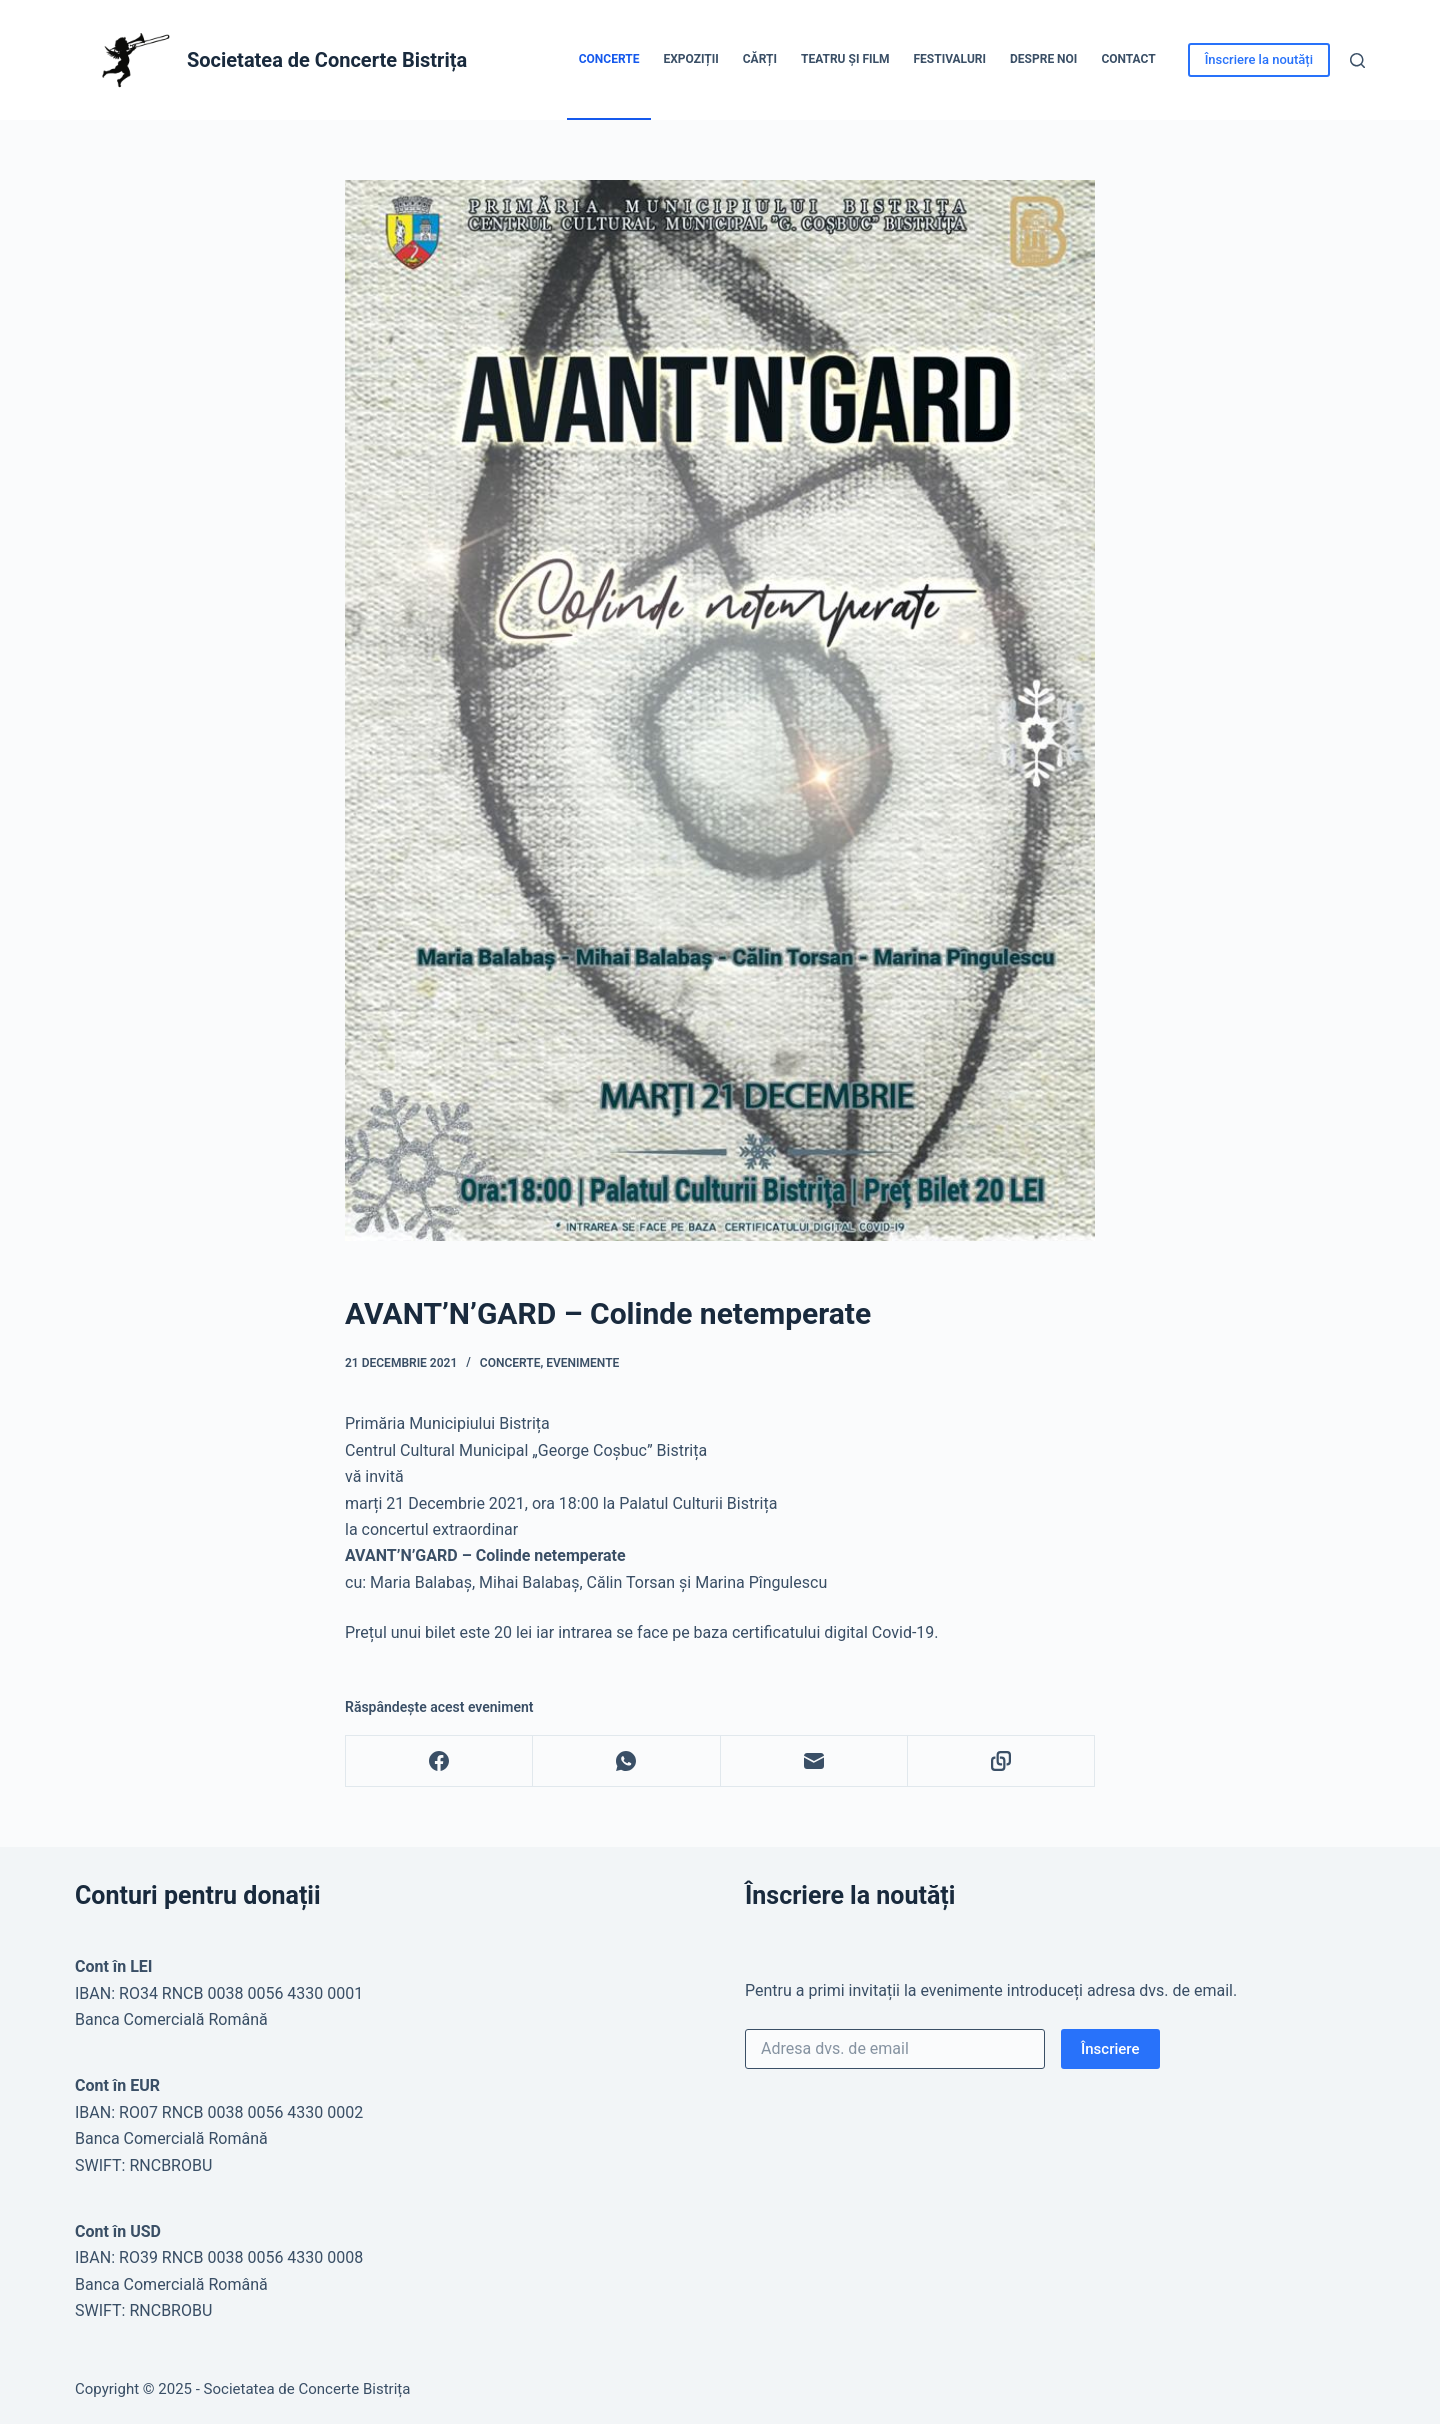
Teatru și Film (845, 59)
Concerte (609, 59)
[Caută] (1357, 60)
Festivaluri (949, 59)
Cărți (760, 59)
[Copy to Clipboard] (1001, 1761)
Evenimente (582, 1363)
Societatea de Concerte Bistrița (327, 60)
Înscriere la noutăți (1259, 59)
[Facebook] (439, 1761)
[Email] (814, 1761)
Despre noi (1043, 59)
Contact (1128, 59)
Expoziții (690, 59)
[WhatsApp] (626, 1761)
